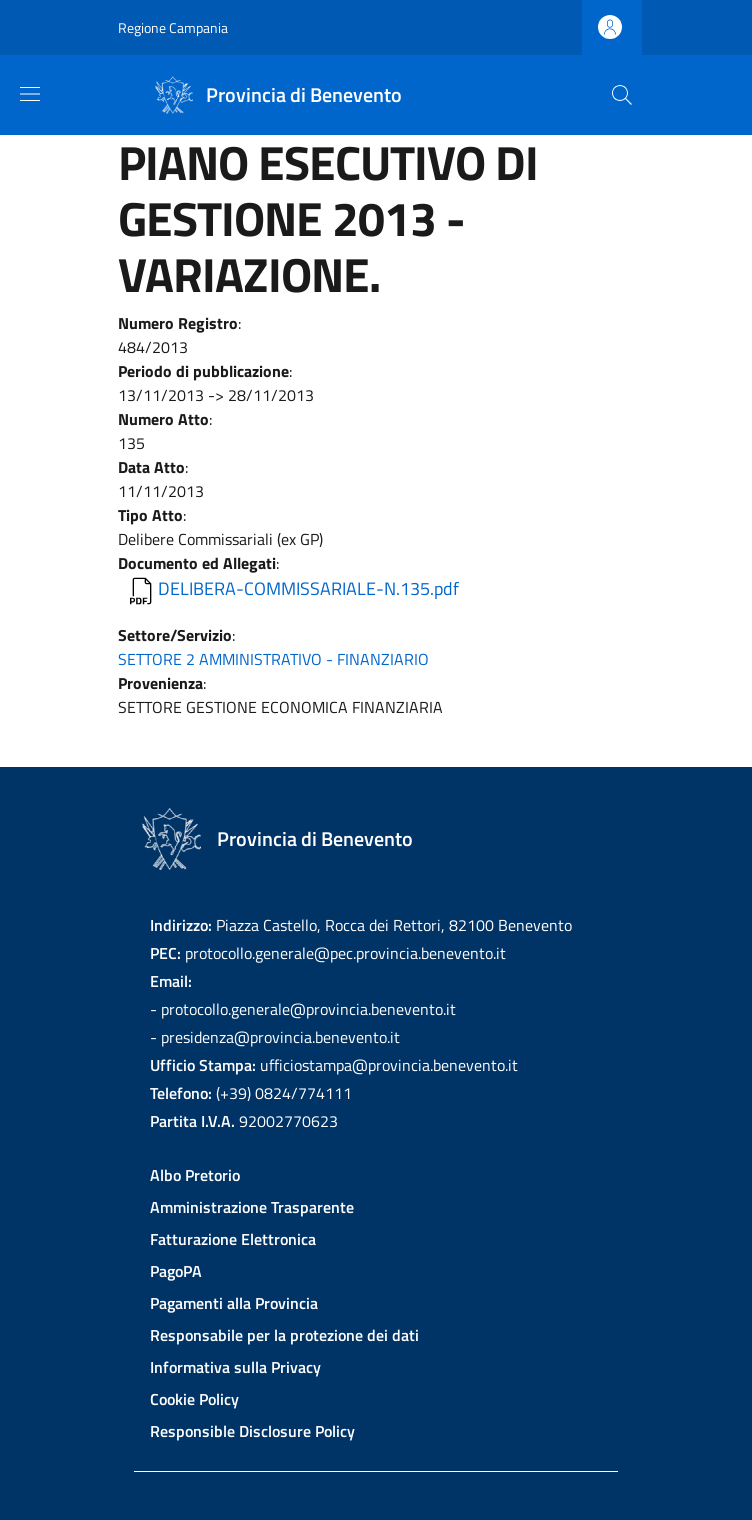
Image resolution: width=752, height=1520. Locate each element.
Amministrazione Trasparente (252, 1207)
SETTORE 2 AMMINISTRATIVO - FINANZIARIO (273, 659)
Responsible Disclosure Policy (252, 1431)
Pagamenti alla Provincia (234, 1303)
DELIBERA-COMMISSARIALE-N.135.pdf (308, 588)
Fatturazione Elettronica (233, 1239)
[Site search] (622, 95)
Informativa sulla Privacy (235, 1367)
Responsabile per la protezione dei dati (284, 1335)
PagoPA (176, 1271)
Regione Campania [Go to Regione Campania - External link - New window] (173, 27)
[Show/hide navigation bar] (30, 94)
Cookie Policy (194, 1399)
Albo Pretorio (195, 1175)
